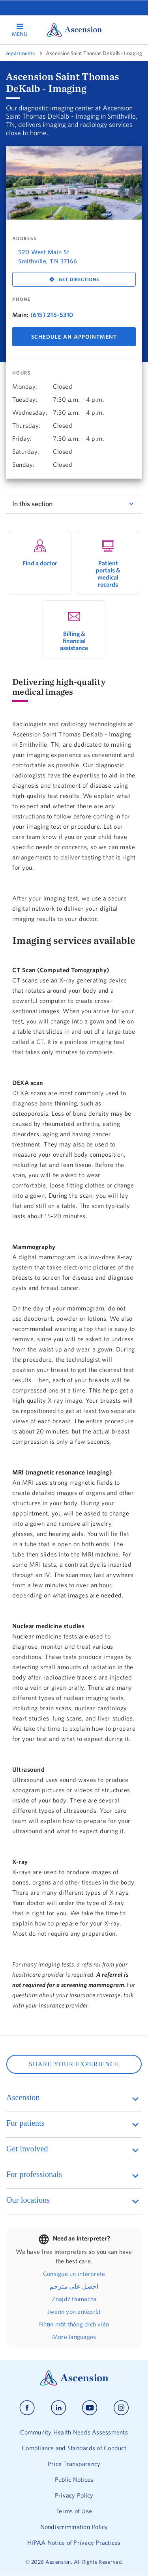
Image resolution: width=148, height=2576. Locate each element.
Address (24, 238)
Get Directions (79, 279)
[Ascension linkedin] (58, 2408)
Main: (20, 315)
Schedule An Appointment (74, 336)
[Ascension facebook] (27, 2408)
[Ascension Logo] (74, 2384)
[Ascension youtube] (89, 2408)
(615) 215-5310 (51, 315)
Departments (19, 53)
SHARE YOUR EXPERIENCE (74, 2064)
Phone (21, 299)
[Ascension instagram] (121, 2408)
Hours (21, 373)
